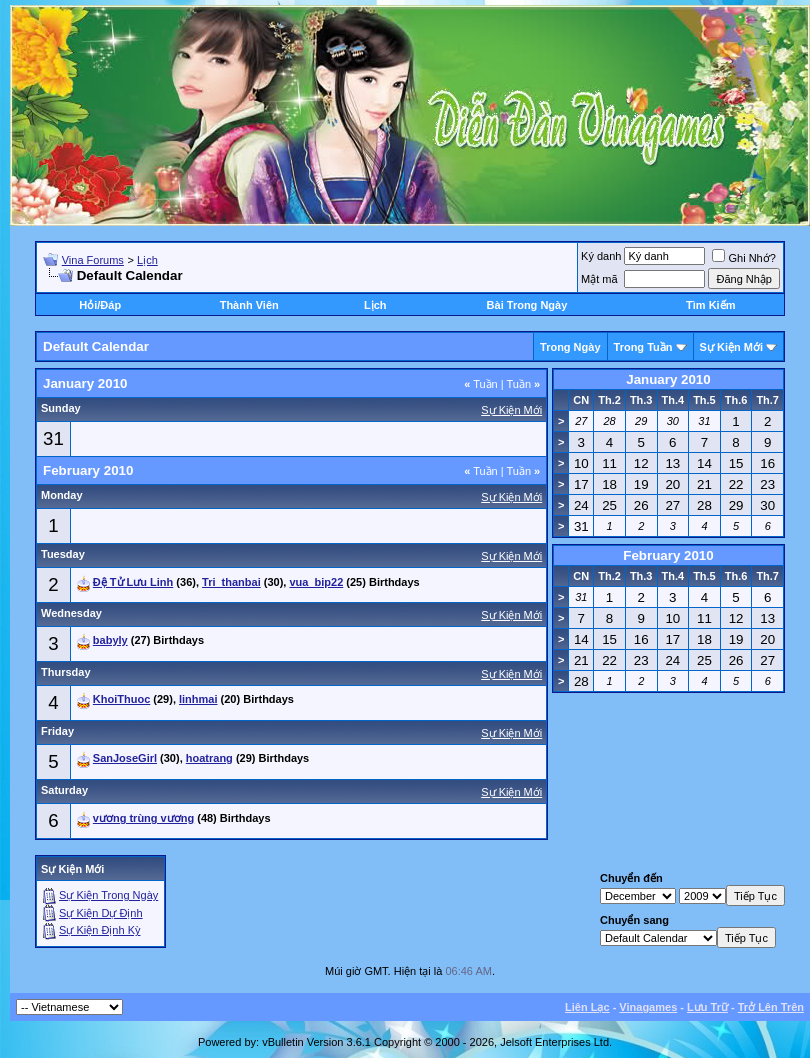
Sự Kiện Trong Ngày (108, 895)
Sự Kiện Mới (731, 347)
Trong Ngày (570, 347)
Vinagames (648, 1007)
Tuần (481, 384)
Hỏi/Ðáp (100, 305)
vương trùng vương (143, 818)
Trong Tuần (643, 347)
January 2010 (668, 379)
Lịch (147, 260)
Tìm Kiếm (710, 305)
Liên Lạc (587, 1007)
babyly (110, 640)
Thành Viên (249, 305)
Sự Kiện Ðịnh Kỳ (99, 930)
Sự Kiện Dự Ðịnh (101, 913)
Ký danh (601, 256)
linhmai (198, 699)
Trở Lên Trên (771, 1007)
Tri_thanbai (231, 582)
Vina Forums (93, 260)
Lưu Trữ (707, 1007)
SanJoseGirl (125, 758)
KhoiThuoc (121, 699)
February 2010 (668, 555)
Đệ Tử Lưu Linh (133, 582)
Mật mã (599, 279)
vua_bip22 (316, 582)
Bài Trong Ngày (527, 305)
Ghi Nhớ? (743, 258)
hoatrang (209, 758)
